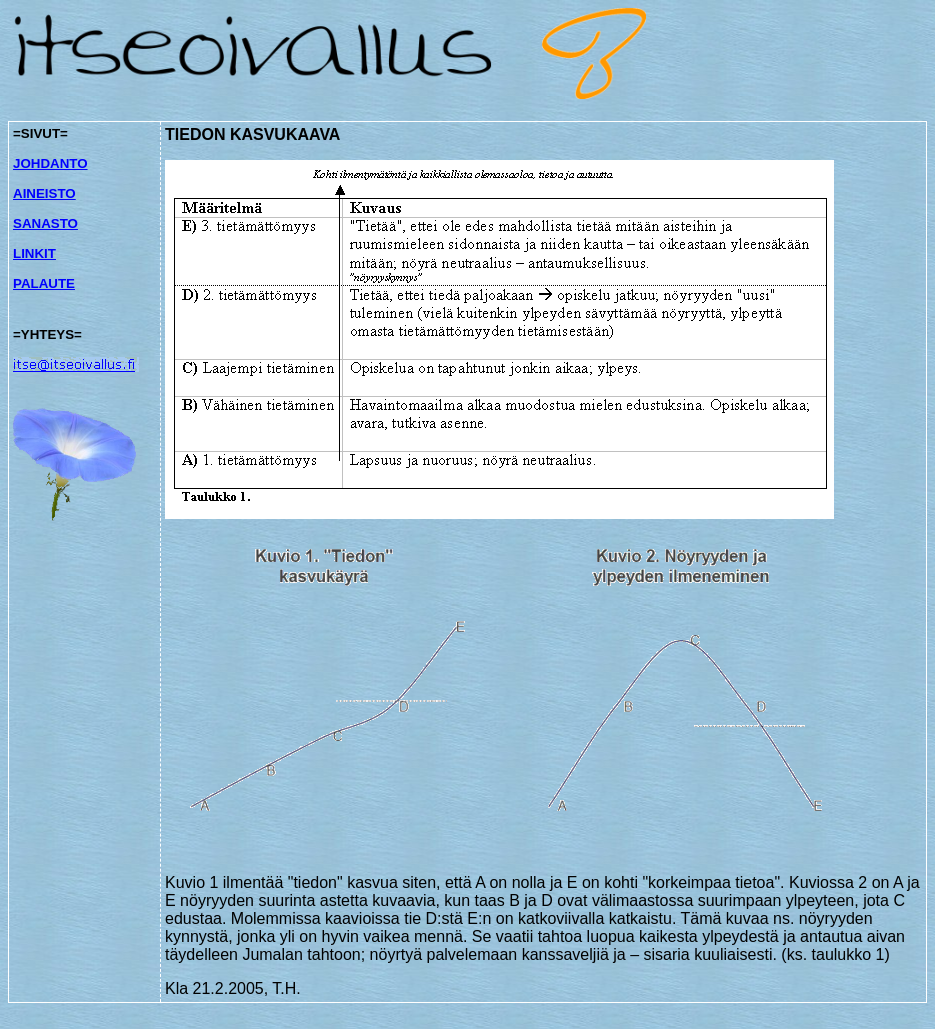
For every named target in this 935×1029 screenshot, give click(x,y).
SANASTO (45, 223)
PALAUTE (44, 283)
